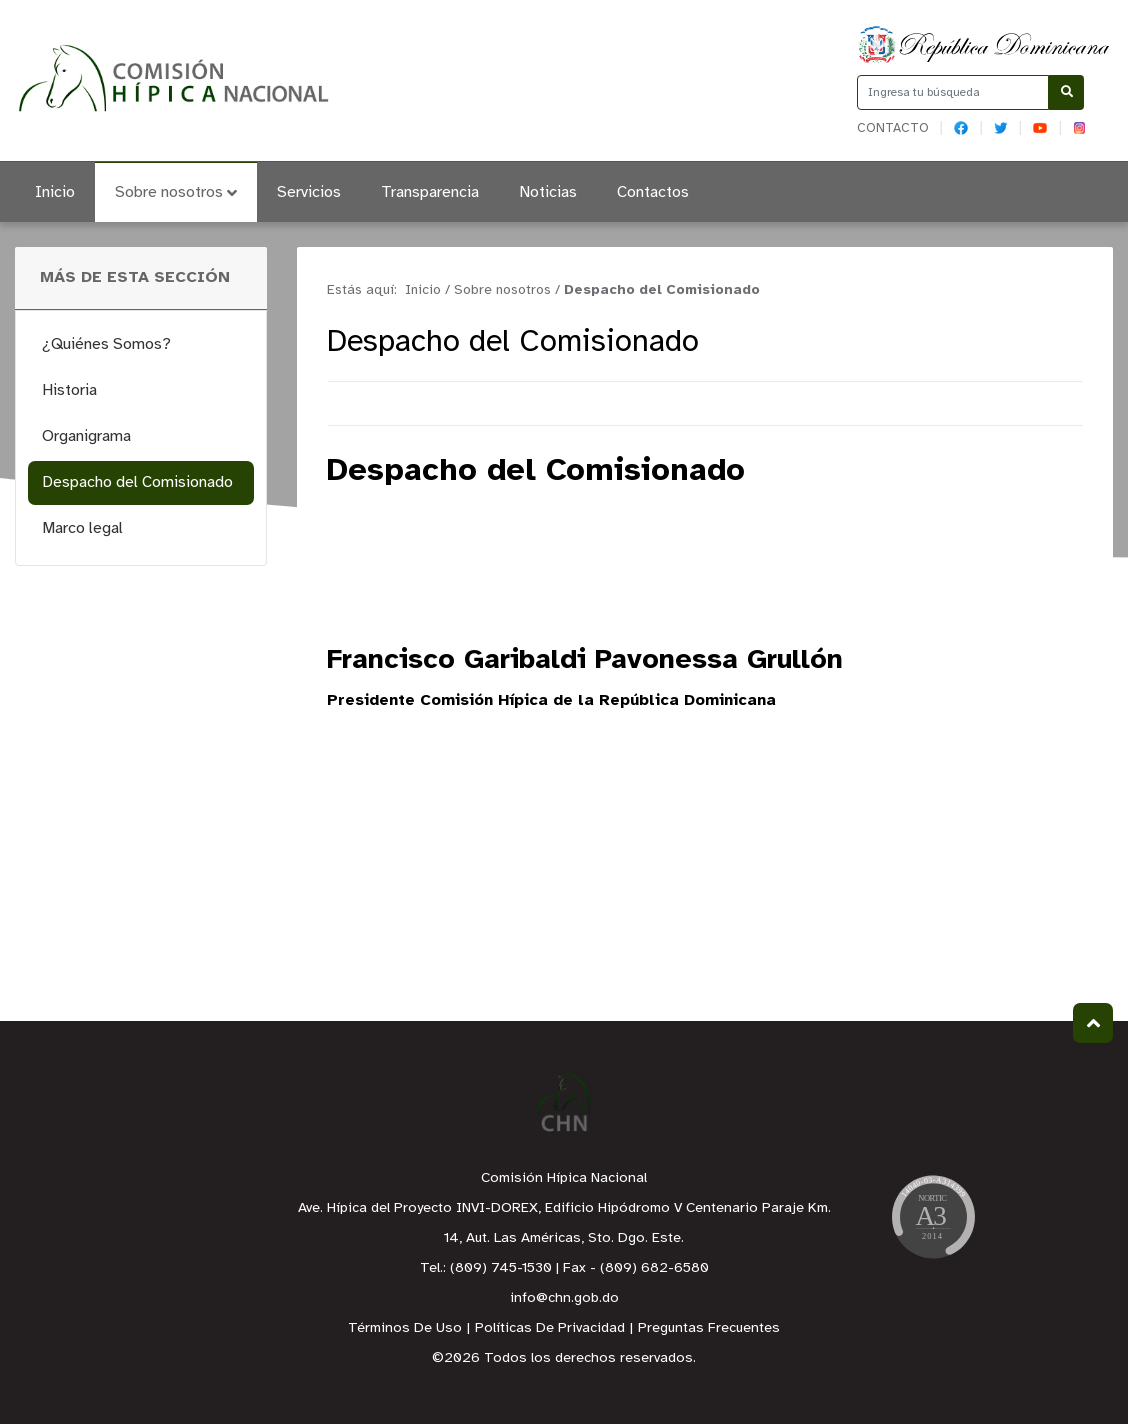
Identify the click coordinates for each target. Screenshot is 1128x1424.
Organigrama (86, 436)
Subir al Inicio (1093, 1023)
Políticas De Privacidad (550, 1328)
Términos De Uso (405, 1328)
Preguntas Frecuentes (709, 1328)
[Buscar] (1066, 92)
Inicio (55, 192)
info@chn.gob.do (564, 1298)
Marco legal (82, 528)
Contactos (653, 192)
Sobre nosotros (176, 192)
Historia (69, 390)
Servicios (309, 192)
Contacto (893, 128)
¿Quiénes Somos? (106, 344)
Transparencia (430, 192)
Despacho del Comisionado (137, 482)
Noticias (548, 192)
